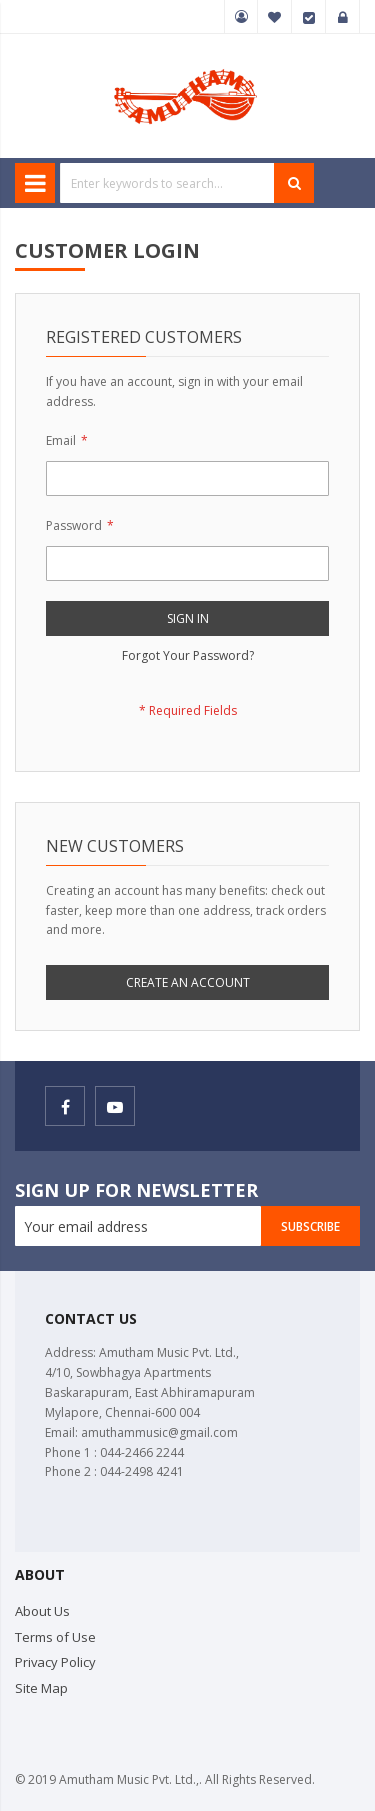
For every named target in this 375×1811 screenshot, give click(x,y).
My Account (241, 17)
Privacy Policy (55, 1662)
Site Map (41, 1688)
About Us (42, 1611)
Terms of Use (55, 1637)
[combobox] (167, 183)
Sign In (343, 17)
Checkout (309, 17)
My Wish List (275, 17)
